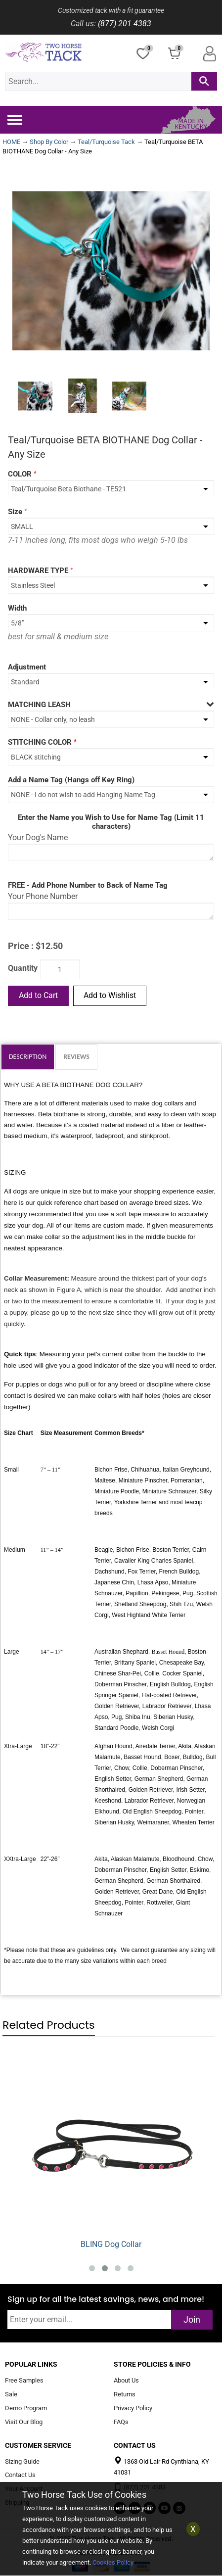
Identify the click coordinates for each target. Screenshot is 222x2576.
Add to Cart (38, 995)
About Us (126, 2381)
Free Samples (24, 2381)
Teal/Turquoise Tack (106, 141)
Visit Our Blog (24, 2422)
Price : (21, 946)
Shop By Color (49, 141)
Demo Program (26, 2408)
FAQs (121, 2422)
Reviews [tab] (76, 1056)
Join (191, 2319)
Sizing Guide (22, 2461)
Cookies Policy (112, 2562)
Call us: (83, 23)
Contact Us (20, 2475)
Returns (124, 2394)
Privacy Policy (133, 2408)
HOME (11, 141)
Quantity (23, 968)
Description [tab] (27, 1056)
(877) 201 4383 (124, 23)
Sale (11, 2394)
